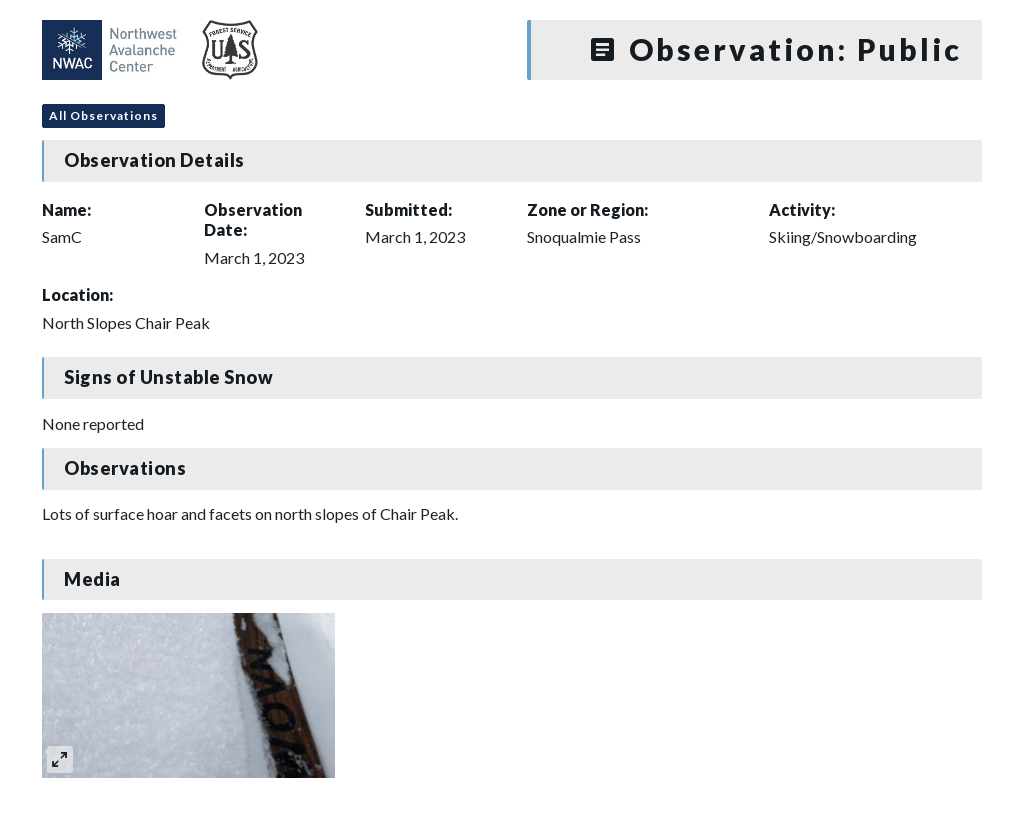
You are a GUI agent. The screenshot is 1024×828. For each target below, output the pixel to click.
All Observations (103, 115)
